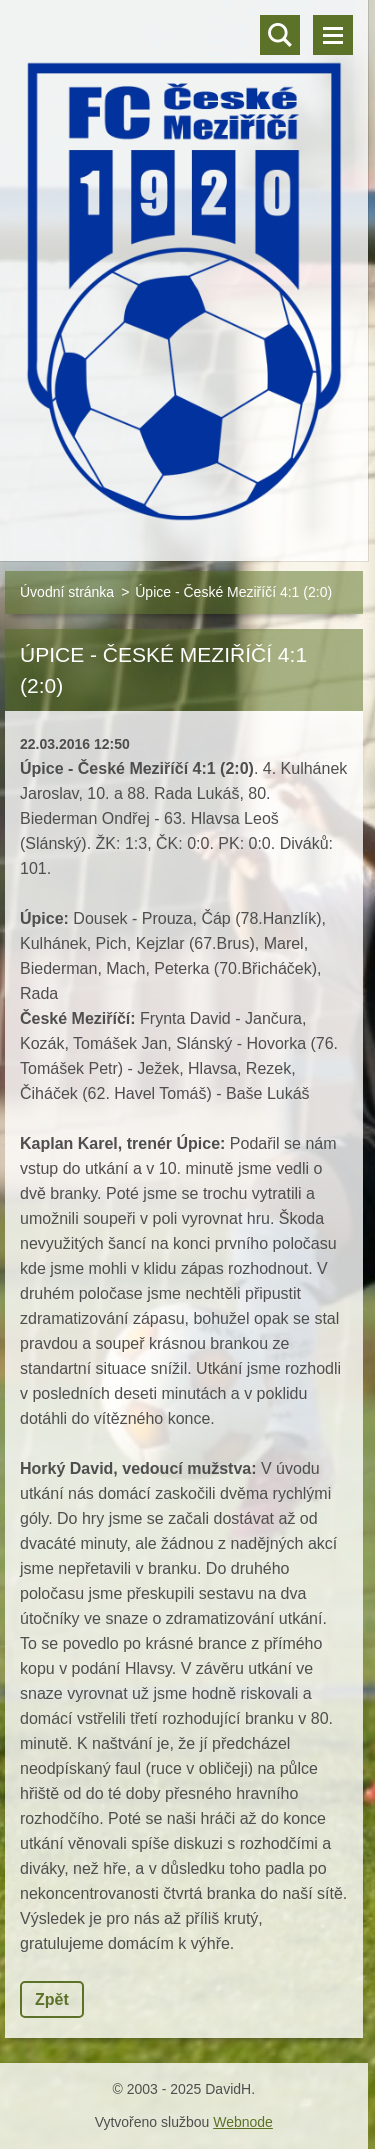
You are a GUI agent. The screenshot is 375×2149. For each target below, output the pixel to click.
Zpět (52, 1999)
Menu (333, 35)
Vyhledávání (280, 35)
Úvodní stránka (67, 592)
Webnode (243, 2122)
